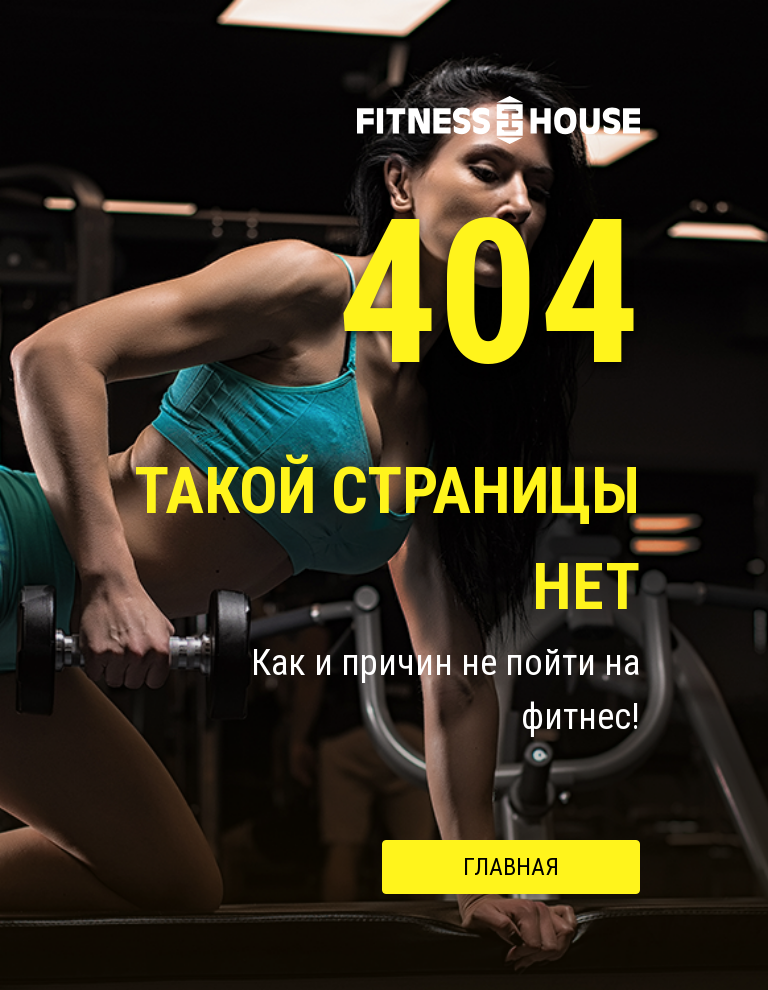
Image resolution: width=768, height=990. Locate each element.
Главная (511, 867)
